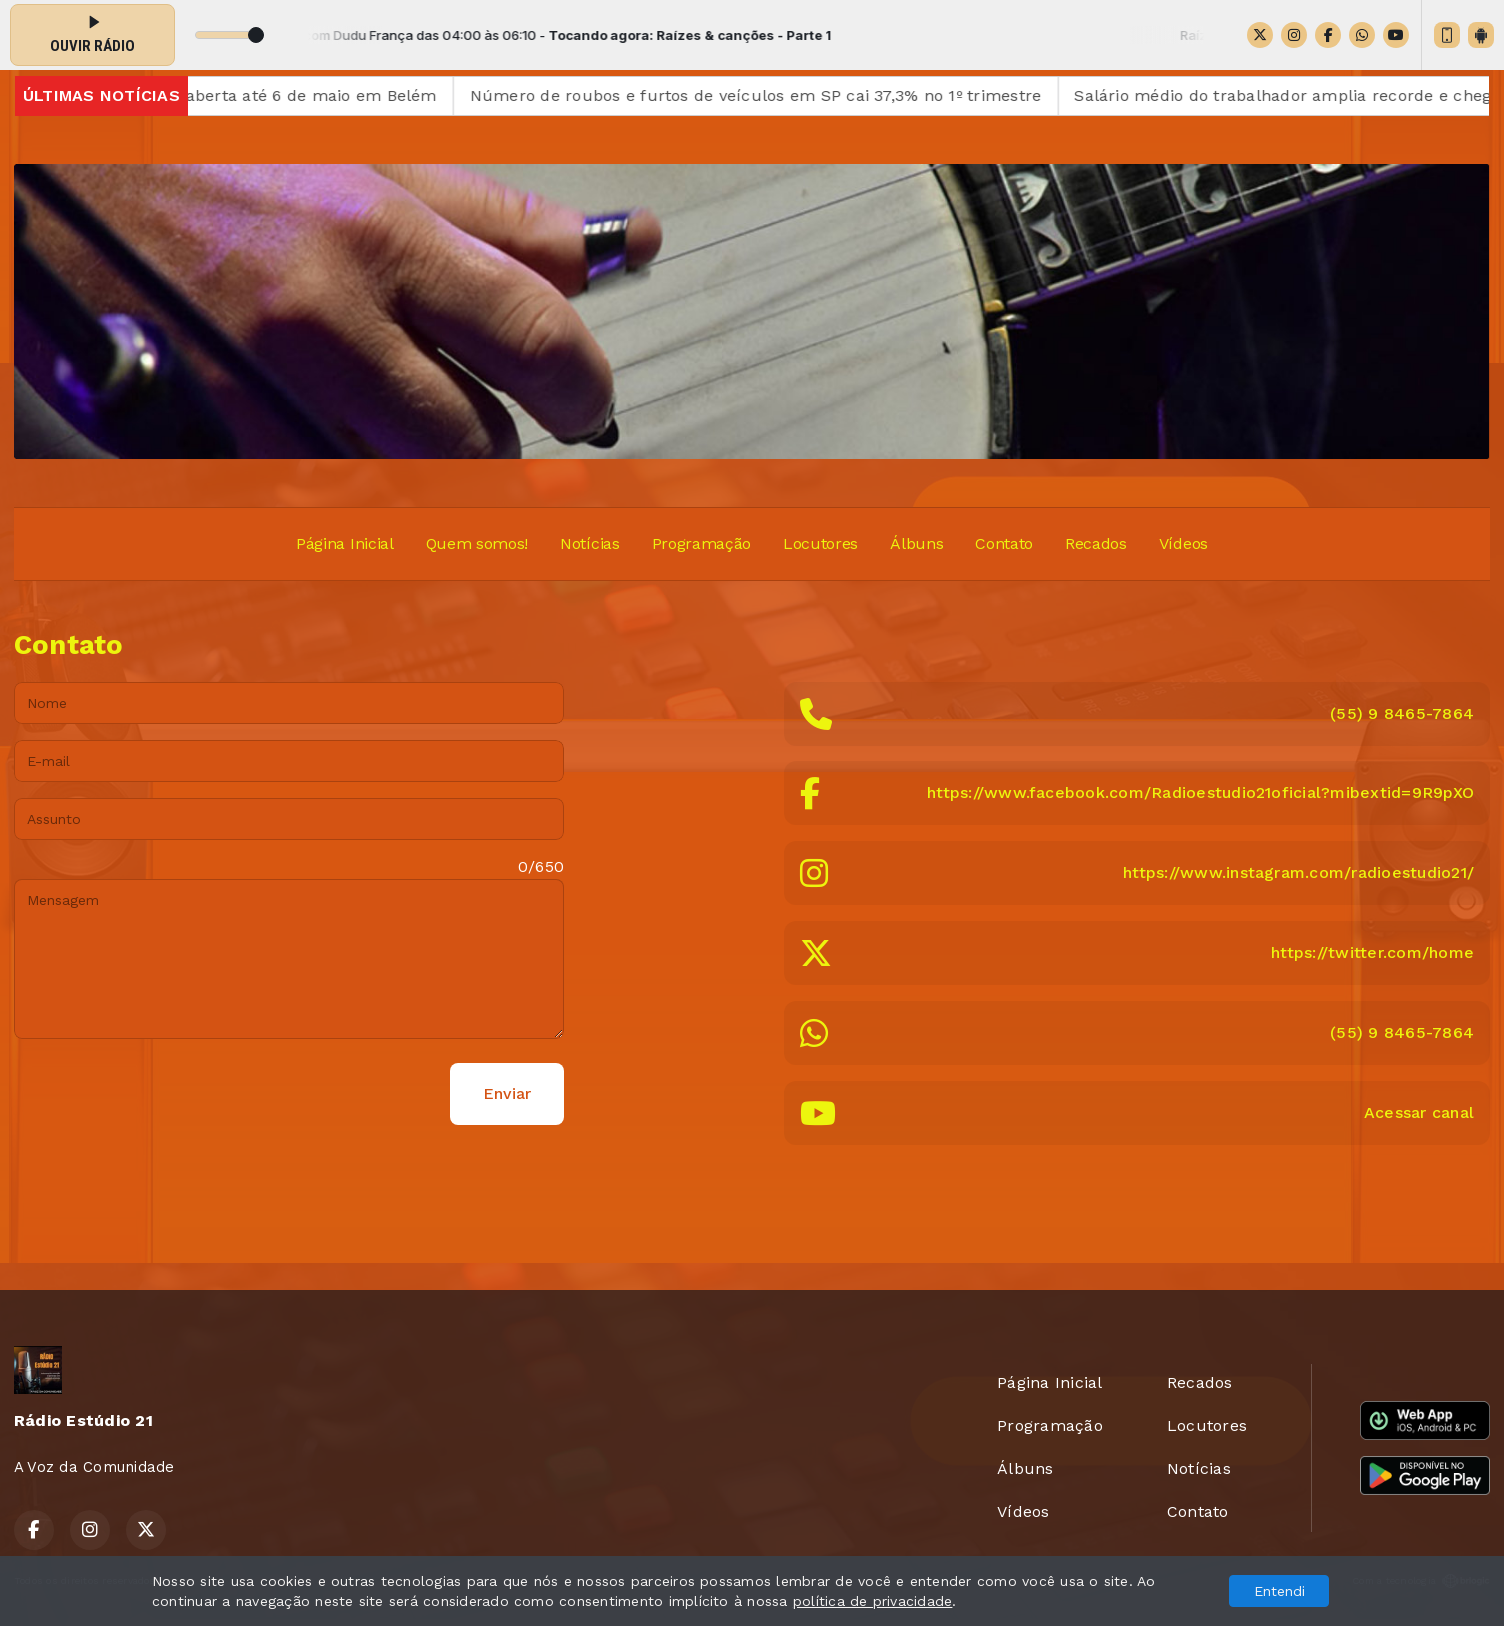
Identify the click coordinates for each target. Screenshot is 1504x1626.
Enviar (507, 1093)
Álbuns (916, 543)
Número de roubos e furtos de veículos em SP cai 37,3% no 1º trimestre (774, 95)
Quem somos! (477, 543)
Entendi (1279, 1591)
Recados (1096, 543)
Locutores (820, 543)
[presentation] (166, 1094)
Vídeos (1183, 543)
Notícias (589, 543)
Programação (701, 543)
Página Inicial (345, 543)
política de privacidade (873, 1601)
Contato (1004, 543)
